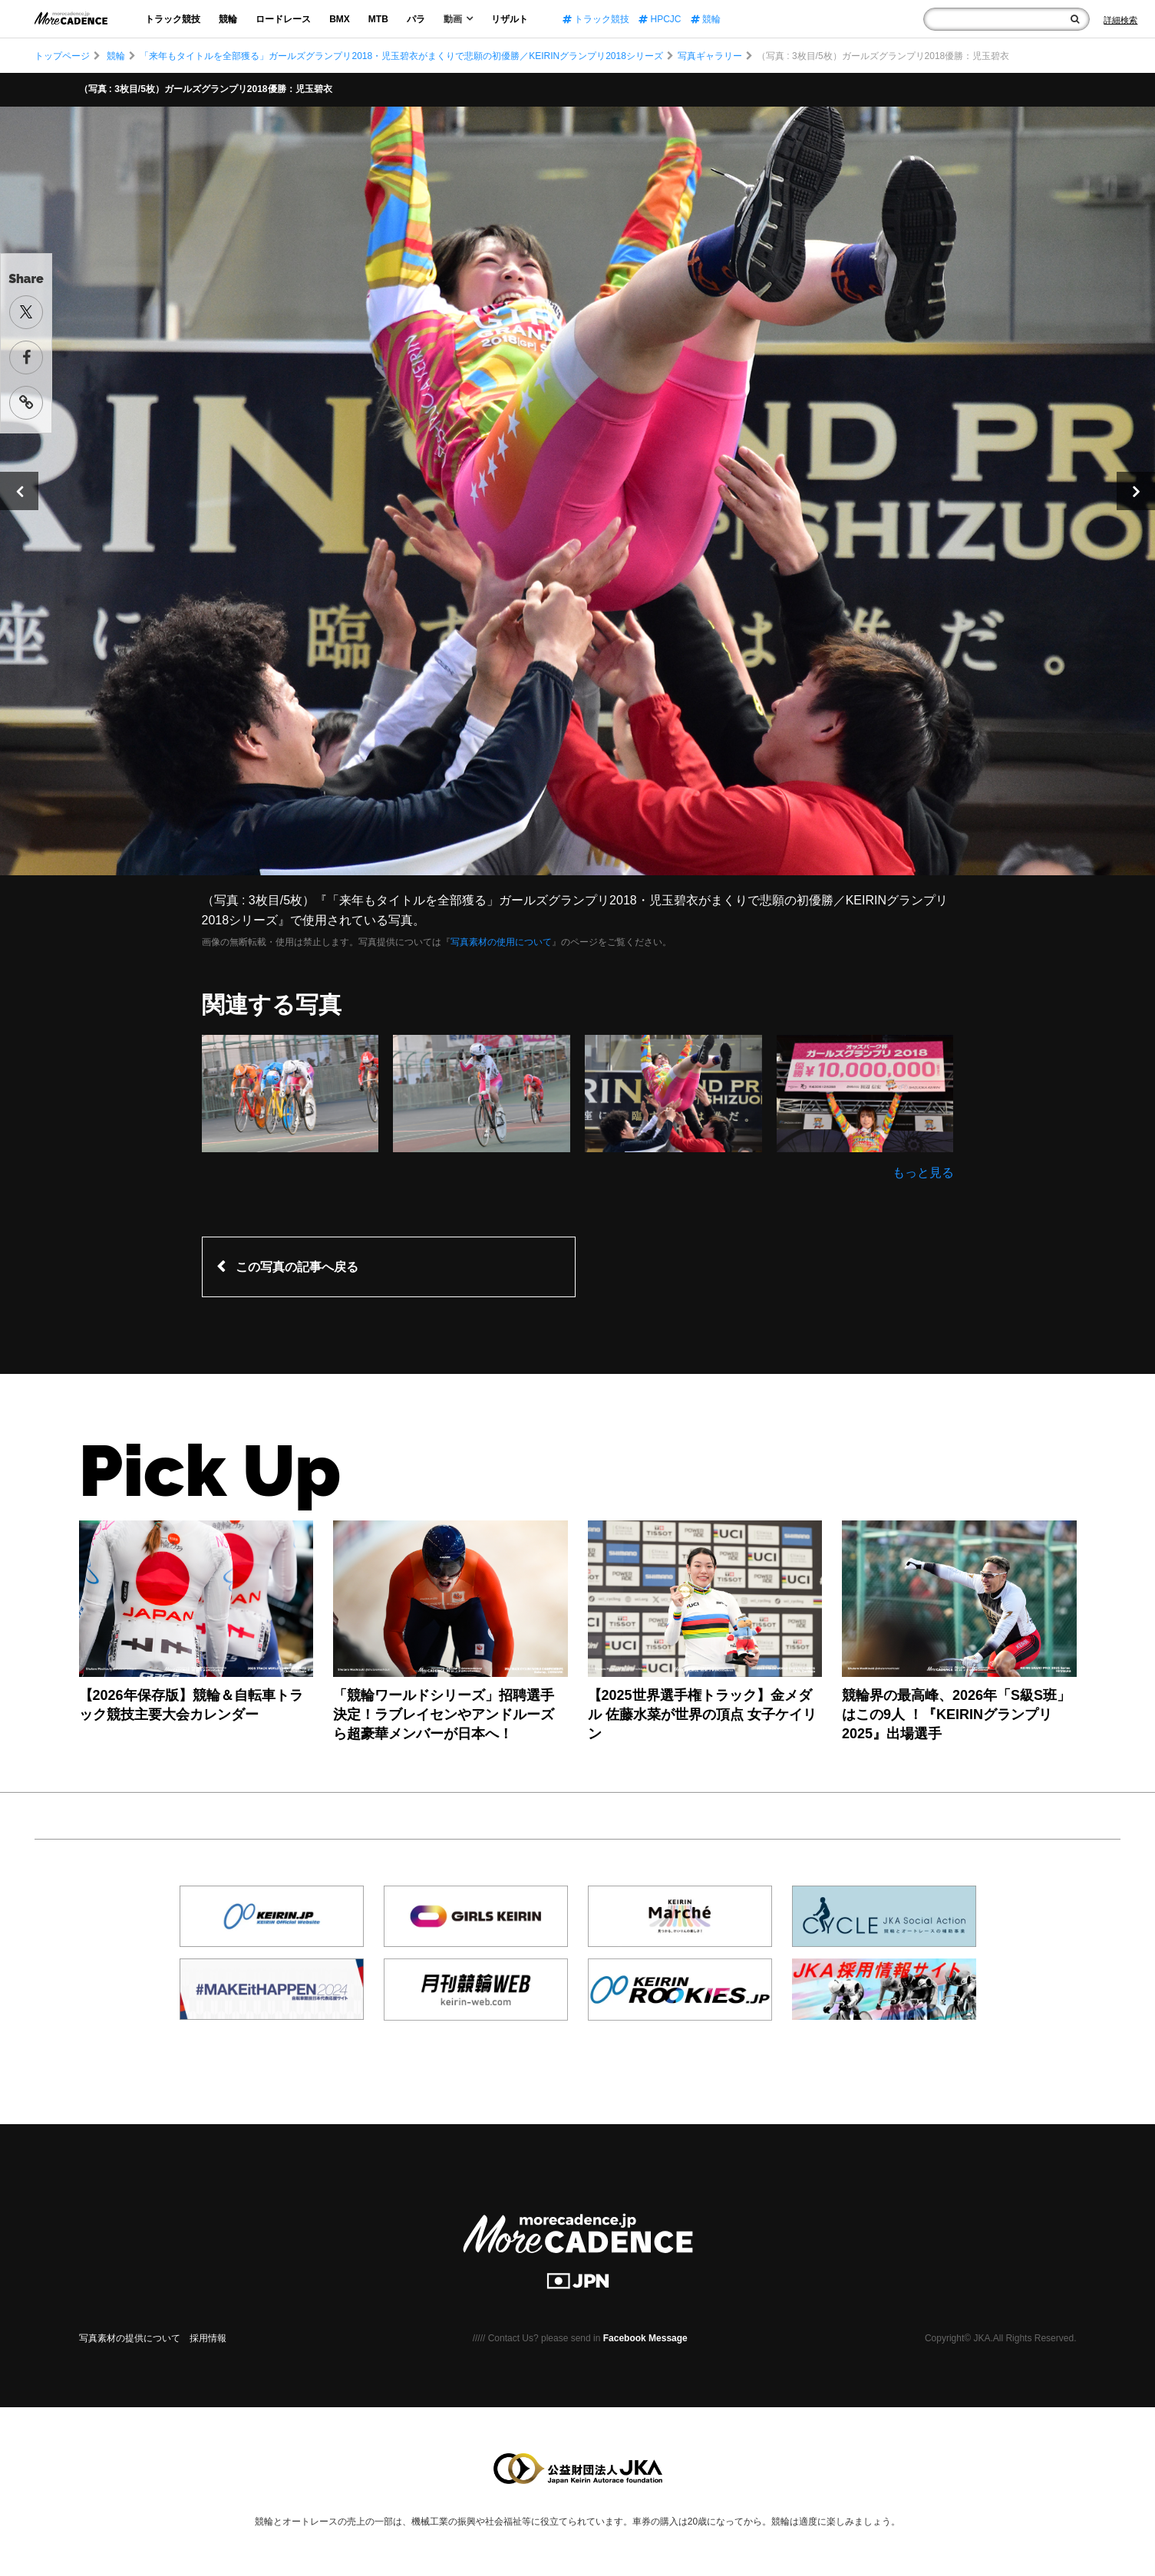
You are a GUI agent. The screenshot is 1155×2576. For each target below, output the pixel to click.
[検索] (1075, 19)
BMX (339, 19)
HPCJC (660, 19)
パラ (416, 19)
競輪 (228, 19)
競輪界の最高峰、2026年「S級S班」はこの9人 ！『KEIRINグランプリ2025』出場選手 (956, 1714)
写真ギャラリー (710, 56)
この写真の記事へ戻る (297, 1266)
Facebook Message (645, 2338)
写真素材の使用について (501, 942)
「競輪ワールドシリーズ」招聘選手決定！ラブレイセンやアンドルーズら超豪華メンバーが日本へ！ (443, 1714)
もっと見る (923, 1172)
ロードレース (283, 19)
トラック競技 (172, 19)
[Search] (1120, 20)
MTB (378, 19)
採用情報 (208, 2338)
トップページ (62, 56)
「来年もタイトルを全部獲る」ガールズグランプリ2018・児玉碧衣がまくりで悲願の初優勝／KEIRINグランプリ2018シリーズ (401, 56)
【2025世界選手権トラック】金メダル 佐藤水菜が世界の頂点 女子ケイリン (702, 1714)
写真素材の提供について (129, 2338)
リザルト (509, 19)
